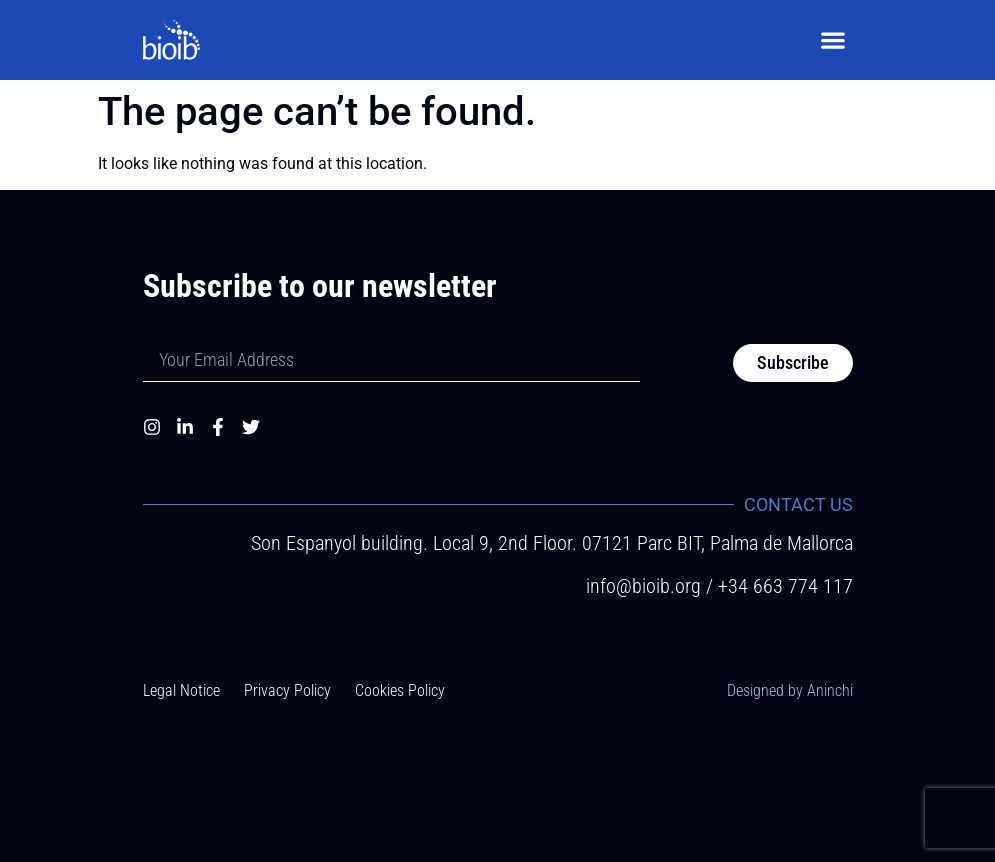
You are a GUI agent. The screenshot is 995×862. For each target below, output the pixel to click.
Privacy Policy (287, 690)
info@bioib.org (646, 586)
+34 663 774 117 (785, 586)
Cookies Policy (400, 690)
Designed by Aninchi (790, 690)
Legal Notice (181, 690)
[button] (833, 40)
